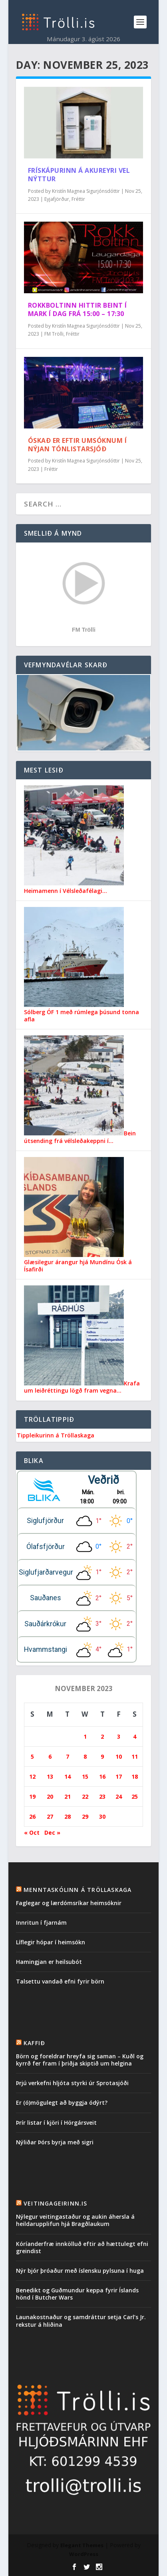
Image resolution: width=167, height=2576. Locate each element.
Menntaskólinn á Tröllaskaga (77, 1889)
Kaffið (34, 2043)
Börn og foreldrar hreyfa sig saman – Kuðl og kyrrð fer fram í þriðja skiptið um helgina (79, 2059)
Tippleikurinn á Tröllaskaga (55, 1435)
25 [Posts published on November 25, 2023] (134, 1796)
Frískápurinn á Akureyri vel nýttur (79, 174)
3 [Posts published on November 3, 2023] (118, 1736)
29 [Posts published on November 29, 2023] (85, 1816)
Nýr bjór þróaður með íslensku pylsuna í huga (80, 2270)
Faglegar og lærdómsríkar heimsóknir (68, 1903)
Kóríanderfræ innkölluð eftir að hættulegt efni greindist (82, 2247)
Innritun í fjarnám (41, 1922)
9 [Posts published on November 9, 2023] (102, 1756)
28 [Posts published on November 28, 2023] (67, 1816)
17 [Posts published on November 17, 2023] (118, 1776)
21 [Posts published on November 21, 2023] (67, 1796)
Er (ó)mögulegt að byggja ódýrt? (61, 2102)
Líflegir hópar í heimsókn (50, 1942)
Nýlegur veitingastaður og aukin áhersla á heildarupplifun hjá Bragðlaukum (75, 2220)
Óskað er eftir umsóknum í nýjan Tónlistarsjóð (77, 444)
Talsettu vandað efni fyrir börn (60, 1981)
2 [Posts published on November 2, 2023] (102, 1736)
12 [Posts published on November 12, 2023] (32, 1776)
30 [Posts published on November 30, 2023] (102, 1816)
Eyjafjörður (56, 199)
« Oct (32, 1832)
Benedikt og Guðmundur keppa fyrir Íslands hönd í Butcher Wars (77, 2293)
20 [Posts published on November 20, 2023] (50, 1796)
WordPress (83, 2554)
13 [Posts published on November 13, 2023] (50, 1776)
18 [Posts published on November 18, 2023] (134, 1776)
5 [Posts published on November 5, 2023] (32, 1756)
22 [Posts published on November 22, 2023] (85, 1796)
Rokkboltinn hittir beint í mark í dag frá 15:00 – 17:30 (77, 309)
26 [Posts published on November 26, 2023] (32, 1816)
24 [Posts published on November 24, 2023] (118, 1796)
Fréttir (78, 199)
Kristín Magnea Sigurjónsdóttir (86, 191)
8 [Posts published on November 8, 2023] (85, 1756)
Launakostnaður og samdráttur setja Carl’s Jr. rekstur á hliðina (81, 2320)
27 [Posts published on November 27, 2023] (50, 1816)
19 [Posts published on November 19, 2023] (32, 1796)
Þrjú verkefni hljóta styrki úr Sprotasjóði (72, 2083)
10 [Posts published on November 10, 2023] (118, 1756)
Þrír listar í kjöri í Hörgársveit (56, 2122)
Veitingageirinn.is (55, 2203)
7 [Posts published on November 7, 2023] (67, 1756)
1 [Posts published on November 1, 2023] (85, 1736)
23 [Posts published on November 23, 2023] (102, 1796)
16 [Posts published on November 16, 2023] (102, 1776)
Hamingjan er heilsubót (49, 1962)
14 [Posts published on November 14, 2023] (67, 1776)
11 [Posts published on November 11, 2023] (134, 1756)
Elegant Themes (81, 2545)
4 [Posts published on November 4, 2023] (134, 1736)
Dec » (52, 1832)
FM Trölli (54, 333)
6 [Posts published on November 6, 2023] (50, 1756)
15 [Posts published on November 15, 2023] (85, 1776)
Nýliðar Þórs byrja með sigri (54, 2142)
